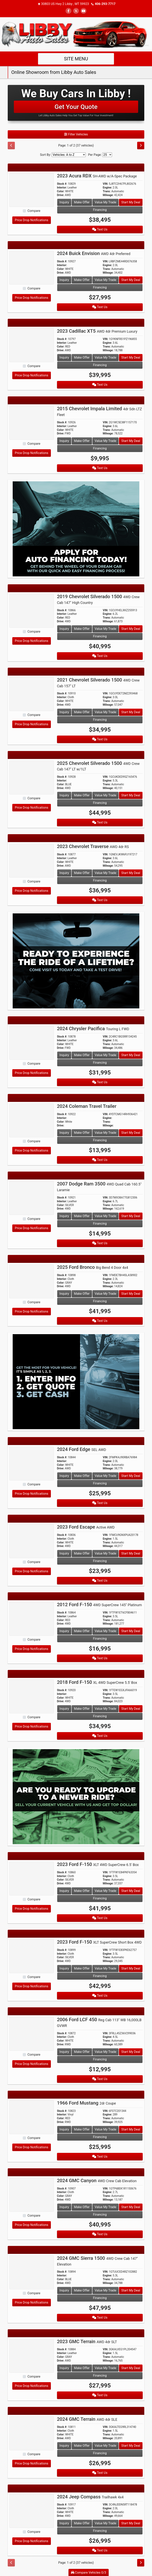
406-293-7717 (105, 4)
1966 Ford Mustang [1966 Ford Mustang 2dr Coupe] (86, 2103)
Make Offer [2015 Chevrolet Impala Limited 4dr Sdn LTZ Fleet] (82, 441)
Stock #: (62, 183)
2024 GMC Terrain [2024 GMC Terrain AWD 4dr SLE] (87, 2419)
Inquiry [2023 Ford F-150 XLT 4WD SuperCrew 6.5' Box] (64, 1891)
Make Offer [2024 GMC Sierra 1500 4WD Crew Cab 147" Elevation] (82, 2290)
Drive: (60, 195)
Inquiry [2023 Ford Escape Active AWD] (64, 1553)
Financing (100, 210)
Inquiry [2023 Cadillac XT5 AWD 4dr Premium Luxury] (64, 357)
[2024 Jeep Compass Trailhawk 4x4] (31, 2510)
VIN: (105, 183)
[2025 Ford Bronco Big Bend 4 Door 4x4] (31, 1281)
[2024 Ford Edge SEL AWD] (31, 1463)
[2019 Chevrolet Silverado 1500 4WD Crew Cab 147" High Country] (31, 610)
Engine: (107, 187)
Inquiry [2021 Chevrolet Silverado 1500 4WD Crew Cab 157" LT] (64, 712)
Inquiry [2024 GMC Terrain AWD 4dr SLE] (64, 2445)
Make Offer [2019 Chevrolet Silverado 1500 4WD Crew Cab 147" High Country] (82, 629)
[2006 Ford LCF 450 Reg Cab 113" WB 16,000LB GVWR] (31, 2033)
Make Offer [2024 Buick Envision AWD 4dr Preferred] (82, 280)
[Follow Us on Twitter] (76, 11)
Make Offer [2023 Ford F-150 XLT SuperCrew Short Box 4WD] (82, 1968)
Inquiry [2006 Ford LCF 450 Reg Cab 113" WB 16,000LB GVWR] (64, 2052)
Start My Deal (130, 202)
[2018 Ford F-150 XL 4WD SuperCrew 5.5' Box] (31, 1696)
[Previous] (11, 145)
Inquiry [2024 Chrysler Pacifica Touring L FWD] (64, 1055)
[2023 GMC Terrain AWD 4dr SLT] (31, 2355)
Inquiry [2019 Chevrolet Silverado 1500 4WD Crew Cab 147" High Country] (64, 629)
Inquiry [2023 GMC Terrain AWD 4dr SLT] (64, 2368)
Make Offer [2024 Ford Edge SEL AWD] (82, 1476)
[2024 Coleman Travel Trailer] (31, 1120)
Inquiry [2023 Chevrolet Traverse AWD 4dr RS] (64, 873)
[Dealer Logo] (76, 34)
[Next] (140, 145)
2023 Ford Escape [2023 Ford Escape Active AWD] (86, 1527)
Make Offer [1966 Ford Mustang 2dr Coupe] (82, 2129)
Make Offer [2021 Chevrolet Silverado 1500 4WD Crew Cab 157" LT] (82, 712)
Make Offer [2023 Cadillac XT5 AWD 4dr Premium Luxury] (82, 357)
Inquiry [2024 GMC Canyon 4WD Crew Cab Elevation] (64, 2207)
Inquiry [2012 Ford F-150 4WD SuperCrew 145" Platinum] (64, 1631)
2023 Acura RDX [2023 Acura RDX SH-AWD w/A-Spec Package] (97, 176)
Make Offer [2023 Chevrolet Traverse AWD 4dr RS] (82, 873)
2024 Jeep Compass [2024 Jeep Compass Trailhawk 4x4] (90, 2497)
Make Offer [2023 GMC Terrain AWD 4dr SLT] (82, 2368)
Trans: (107, 191)
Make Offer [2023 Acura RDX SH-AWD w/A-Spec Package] (82, 202)
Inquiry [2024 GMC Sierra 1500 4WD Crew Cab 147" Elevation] (64, 2290)
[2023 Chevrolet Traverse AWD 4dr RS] (31, 860)
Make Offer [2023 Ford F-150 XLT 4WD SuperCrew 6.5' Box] (82, 1891)
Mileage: (108, 195)
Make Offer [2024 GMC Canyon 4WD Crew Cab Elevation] (82, 2207)
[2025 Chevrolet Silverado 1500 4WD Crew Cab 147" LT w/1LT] (31, 777)
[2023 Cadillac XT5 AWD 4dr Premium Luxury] (31, 345)
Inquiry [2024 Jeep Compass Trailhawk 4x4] (64, 2523)
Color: (61, 191)
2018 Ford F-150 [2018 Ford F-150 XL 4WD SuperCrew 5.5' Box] (97, 1682)
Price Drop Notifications (31, 220)
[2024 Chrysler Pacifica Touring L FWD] (31, 1042)
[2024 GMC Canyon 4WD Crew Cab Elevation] (31, 2194)
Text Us (99, 229)
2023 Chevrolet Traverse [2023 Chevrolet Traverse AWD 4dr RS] (93, 846)
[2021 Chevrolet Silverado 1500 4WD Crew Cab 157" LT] (31, 694)
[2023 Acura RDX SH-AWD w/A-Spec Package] (31, 190)
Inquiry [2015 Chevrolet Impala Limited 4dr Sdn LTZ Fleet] (64, 441)
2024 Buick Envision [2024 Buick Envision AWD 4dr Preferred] (93, 253)
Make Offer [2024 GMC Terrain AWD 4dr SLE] (82, 2445)
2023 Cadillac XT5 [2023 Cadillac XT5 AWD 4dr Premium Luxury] (97, 331)
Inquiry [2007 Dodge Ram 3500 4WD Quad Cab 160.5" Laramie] (64, 1216)
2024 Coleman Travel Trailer (87, 1106)
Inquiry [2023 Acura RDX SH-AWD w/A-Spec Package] (64, 202)
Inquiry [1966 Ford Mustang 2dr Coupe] (64, 2129)
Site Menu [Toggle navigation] (76, 59)
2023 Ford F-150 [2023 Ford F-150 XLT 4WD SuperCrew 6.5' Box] (98, 1864)
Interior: (62, 187)
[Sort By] (69, 154)
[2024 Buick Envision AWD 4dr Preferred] (31, 267)
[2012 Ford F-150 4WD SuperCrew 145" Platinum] (31, 1618)
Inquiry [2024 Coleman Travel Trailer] (64, 1133)
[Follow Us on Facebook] (68, 11)
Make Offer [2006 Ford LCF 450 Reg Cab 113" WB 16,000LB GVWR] (82, 2052)
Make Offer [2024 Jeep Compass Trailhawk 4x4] (82, 2523)
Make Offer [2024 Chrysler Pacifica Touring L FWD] (82, 1055)
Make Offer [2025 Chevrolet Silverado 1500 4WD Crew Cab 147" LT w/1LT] (82, 795)
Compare (34, 211)
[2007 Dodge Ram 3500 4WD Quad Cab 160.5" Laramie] (31, 1198)
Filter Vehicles (76, 134)
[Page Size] (107, 154)
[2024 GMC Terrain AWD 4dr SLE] (31, 2433)
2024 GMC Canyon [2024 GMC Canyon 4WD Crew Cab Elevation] (97, 2180)
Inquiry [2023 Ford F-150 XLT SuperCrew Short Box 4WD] (64, 1968)
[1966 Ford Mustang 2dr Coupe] (31, 2117)
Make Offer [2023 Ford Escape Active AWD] (82, 1553)
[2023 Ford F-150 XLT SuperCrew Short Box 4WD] (31, 1956)
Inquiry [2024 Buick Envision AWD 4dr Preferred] (64, 280)
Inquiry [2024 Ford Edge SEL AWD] (64, 1476)
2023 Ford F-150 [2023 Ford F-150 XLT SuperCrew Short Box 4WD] (99, 1942)
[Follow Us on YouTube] (83, 11)
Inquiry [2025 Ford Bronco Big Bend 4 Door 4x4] (64, 1294)
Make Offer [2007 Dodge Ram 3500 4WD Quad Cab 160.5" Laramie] (82, 1216)
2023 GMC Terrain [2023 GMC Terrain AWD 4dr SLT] (87, 2341)
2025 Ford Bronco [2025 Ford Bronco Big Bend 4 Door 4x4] (92, 1267)
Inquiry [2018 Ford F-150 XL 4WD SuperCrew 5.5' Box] (64, 1709)
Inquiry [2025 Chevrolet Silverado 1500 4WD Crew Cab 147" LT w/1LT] (64, 795)
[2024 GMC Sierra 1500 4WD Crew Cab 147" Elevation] (31, 2272)
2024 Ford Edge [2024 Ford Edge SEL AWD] (81, 1449)
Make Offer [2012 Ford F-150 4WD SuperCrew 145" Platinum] (82, 1631)
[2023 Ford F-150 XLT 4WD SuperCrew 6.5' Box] (31, 1878)
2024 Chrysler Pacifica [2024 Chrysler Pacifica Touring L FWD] (93, 1028)
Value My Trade (105, 202)
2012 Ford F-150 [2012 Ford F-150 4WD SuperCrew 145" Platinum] (99, 1604)
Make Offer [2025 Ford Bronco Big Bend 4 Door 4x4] (82, 1294)
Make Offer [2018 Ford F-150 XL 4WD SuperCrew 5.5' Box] (82, 1709)
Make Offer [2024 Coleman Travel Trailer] (82, 1133)
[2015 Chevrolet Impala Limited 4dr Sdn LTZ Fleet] (31, 423)
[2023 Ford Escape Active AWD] (31, 1541)
